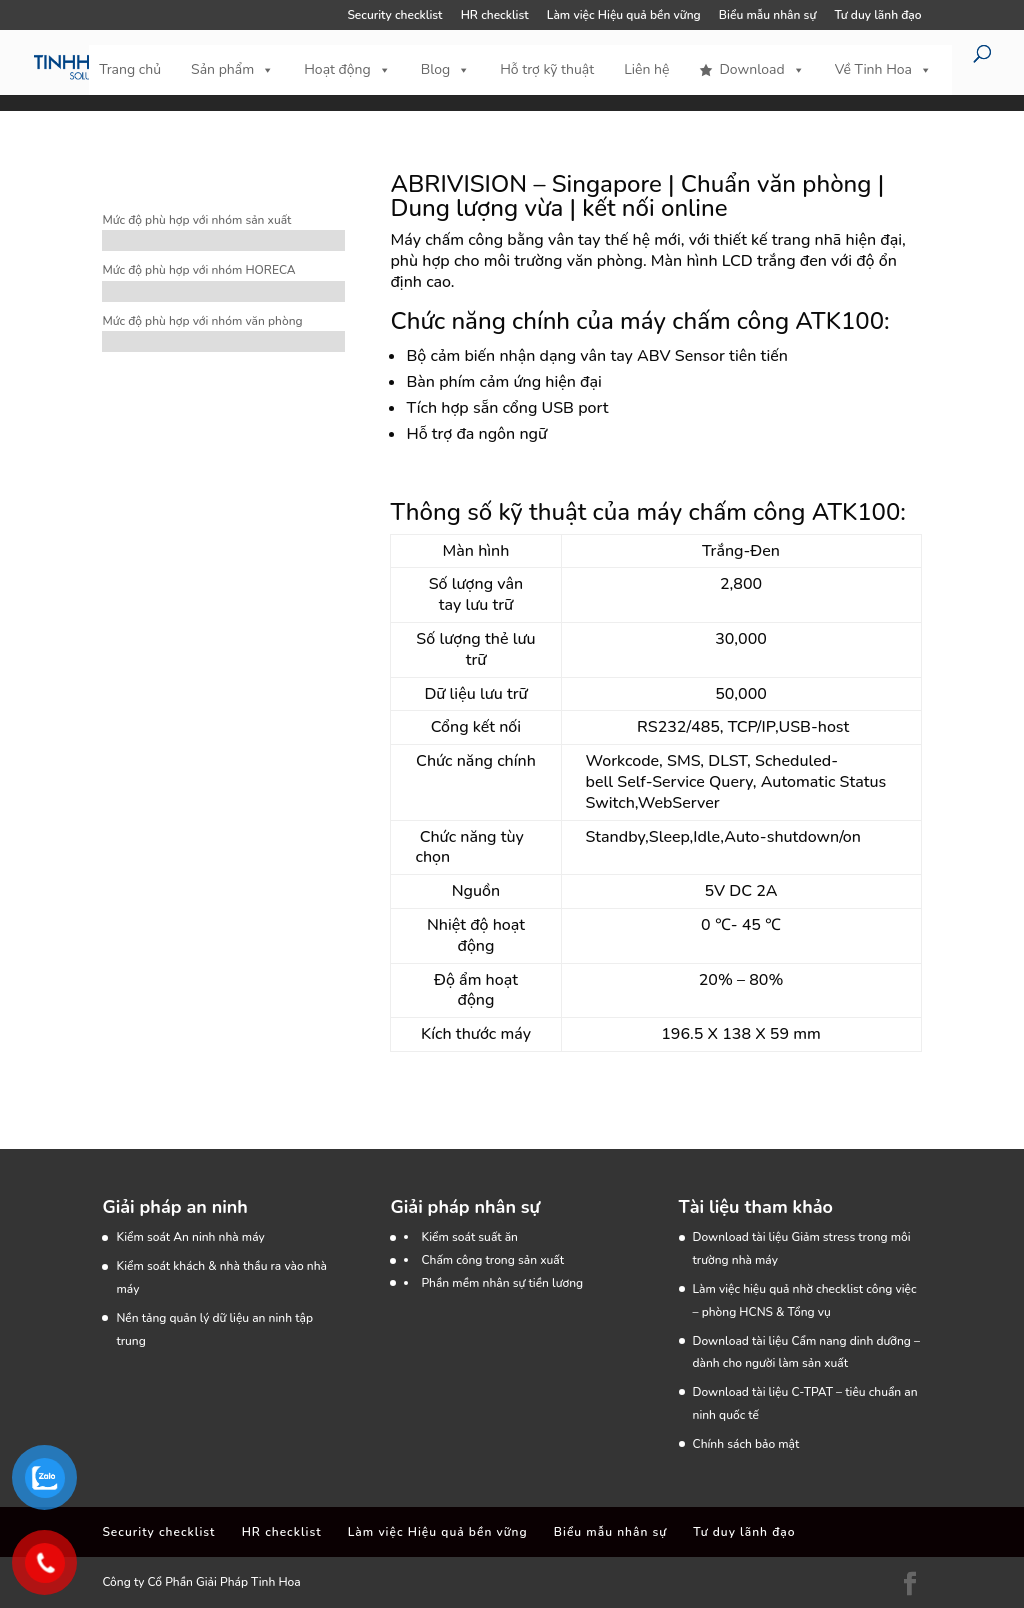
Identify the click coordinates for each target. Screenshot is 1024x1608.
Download (761, 70)
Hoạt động (347, 70)
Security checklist (394, 16)
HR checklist (495, 16)
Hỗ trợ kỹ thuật (547, 69)
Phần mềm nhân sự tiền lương (502, 1283)
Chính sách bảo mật (746, 1444)
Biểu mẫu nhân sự (767, 16)
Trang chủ (130, 69)
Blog (446, 70)
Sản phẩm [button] (232, 70)
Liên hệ (646, 69)
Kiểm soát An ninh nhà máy (190, 1237)
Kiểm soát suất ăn (469, 1237)
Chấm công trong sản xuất (492, 1260)
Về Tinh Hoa (883, 70)
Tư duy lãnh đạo (877, 16)
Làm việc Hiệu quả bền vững (624, 16)
